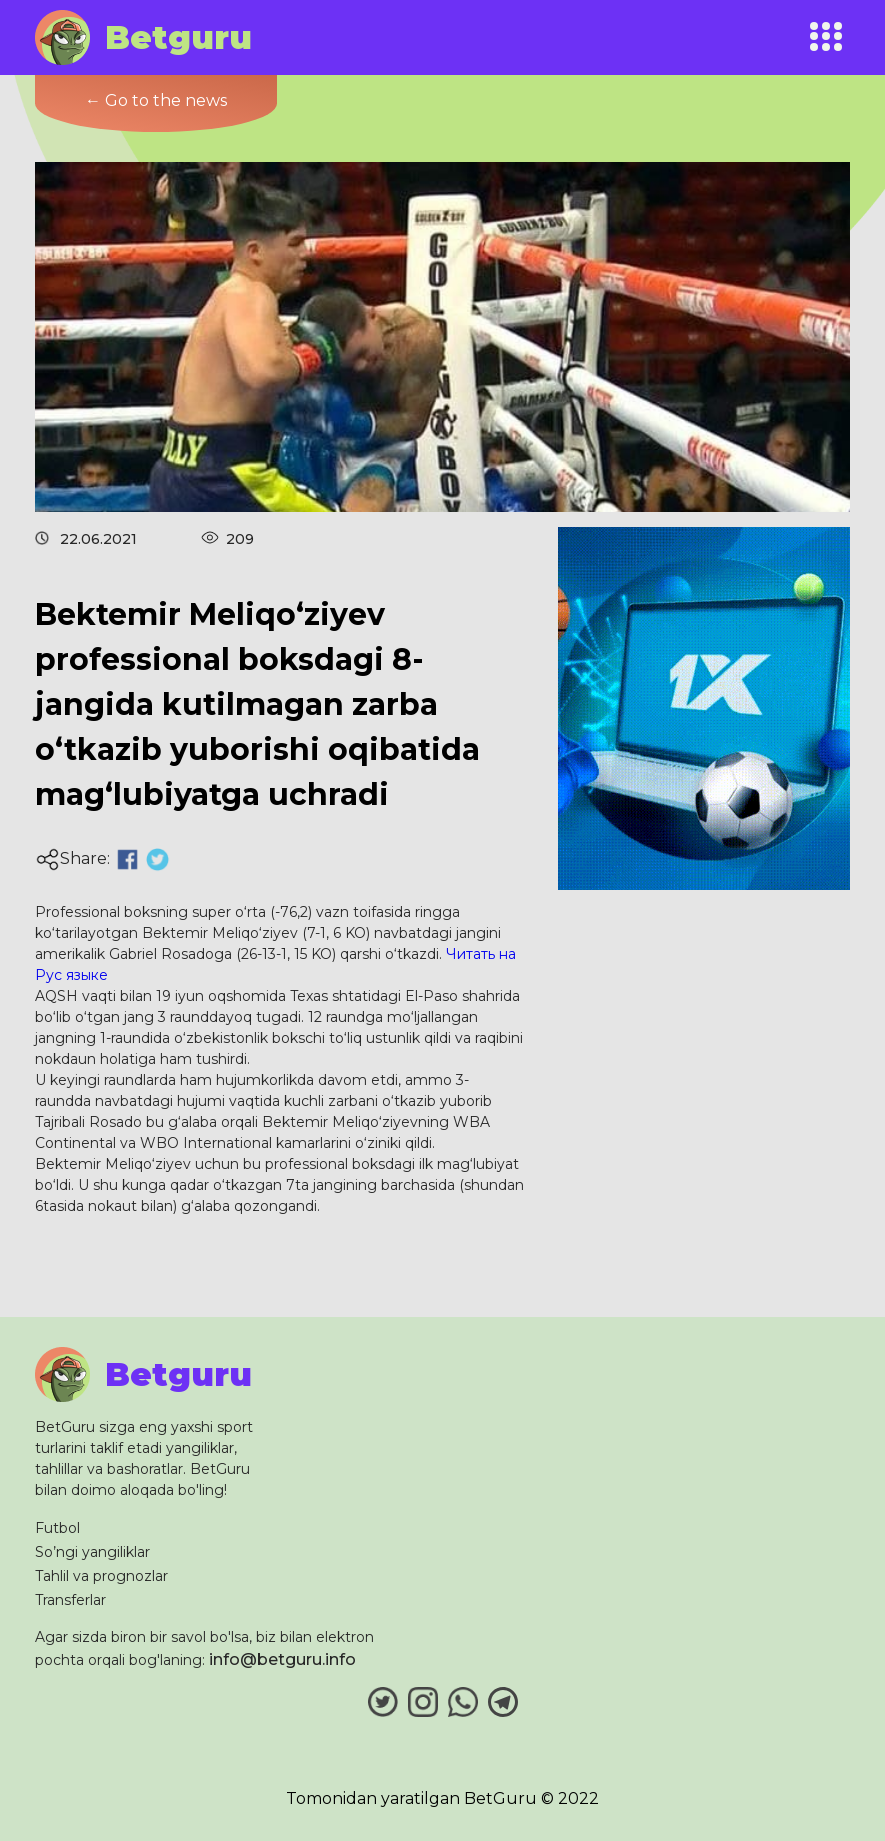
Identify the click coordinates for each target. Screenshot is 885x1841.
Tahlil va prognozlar (101, 1576)
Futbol (57, 1528)
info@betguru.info (282, 1659)
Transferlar (70, 1600)
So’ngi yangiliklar (92, 1552)
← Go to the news (156, 100)
